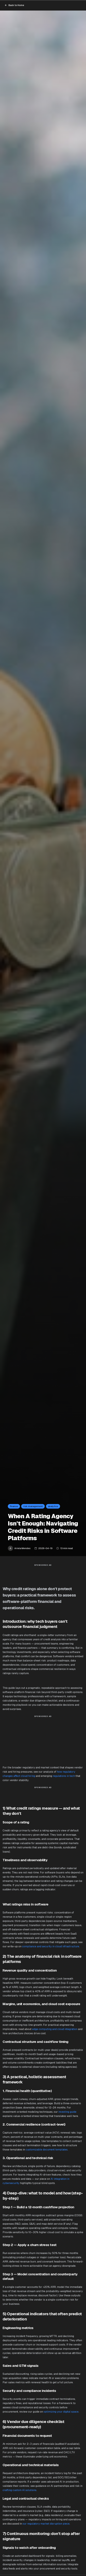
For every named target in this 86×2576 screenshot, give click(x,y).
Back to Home (14, 5)
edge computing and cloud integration (54, 2029)
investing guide (67, 2112)
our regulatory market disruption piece (46, 2523)
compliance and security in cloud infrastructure (50, 1946)
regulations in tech (64, 1776)
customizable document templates (47, 2149)
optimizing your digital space (61, 2411)
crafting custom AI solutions (19, 2490)
